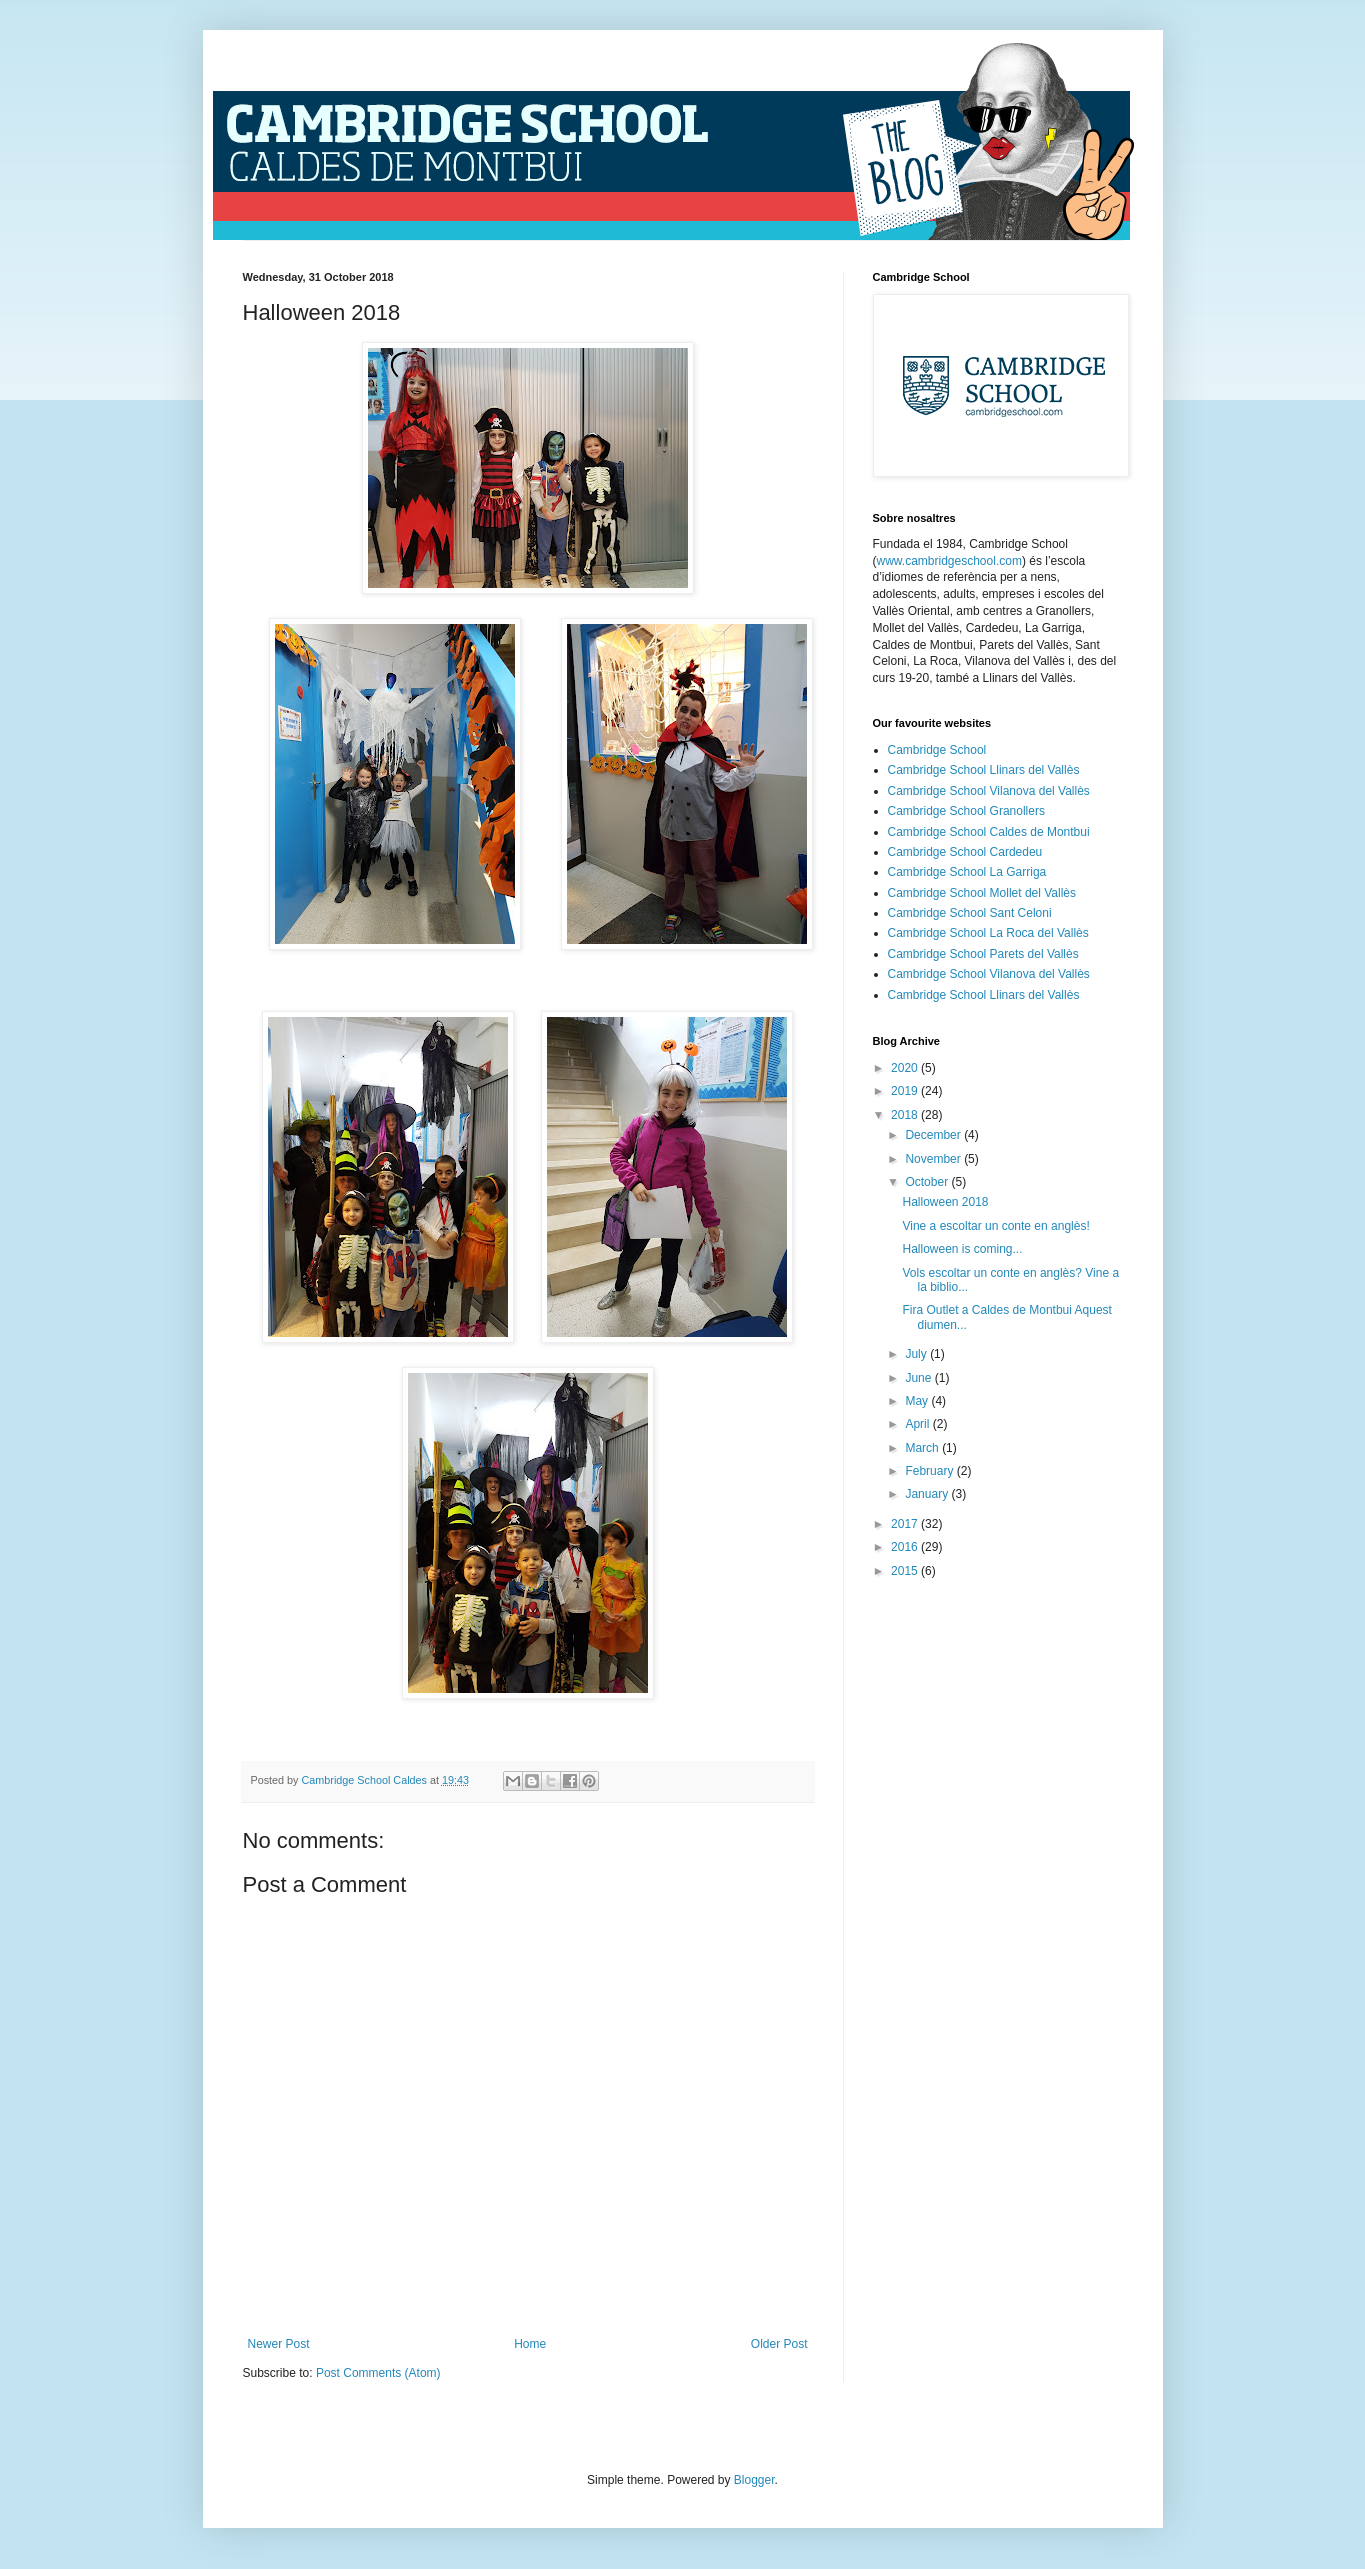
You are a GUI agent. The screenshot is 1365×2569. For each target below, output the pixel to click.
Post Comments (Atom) (378, 2373)
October (928, 1182)
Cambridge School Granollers (966, 811)
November (934, 1159)
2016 (906, 1547)
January (928, 1494)
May (918, 1401)
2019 (906, 1091)
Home (530, 2344)
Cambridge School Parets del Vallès (983, 954)
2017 (906, 1524)
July (917, 1354)
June (919, 1378)
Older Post (779, 2344)
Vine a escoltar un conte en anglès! (995, 1226)
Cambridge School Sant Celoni (970, 913)
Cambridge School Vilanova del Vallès (989, 791)
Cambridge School (937, 750)
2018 (906, 1115)
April (918, 1424)
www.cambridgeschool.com (949, 561)
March (923, 1448)
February (930, 1471)
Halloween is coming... (962, 1249)
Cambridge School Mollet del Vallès (982, 893)
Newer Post (279, 2344)
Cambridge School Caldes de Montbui (989, 832)
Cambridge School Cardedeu (965, 852)
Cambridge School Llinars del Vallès (984, 770)
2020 (906, 1068)
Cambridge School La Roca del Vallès (988, 933)
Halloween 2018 (945, 1202)
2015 (906, 1571)
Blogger (754, 2480)
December (934, 1135)
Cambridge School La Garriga (967, 872)
